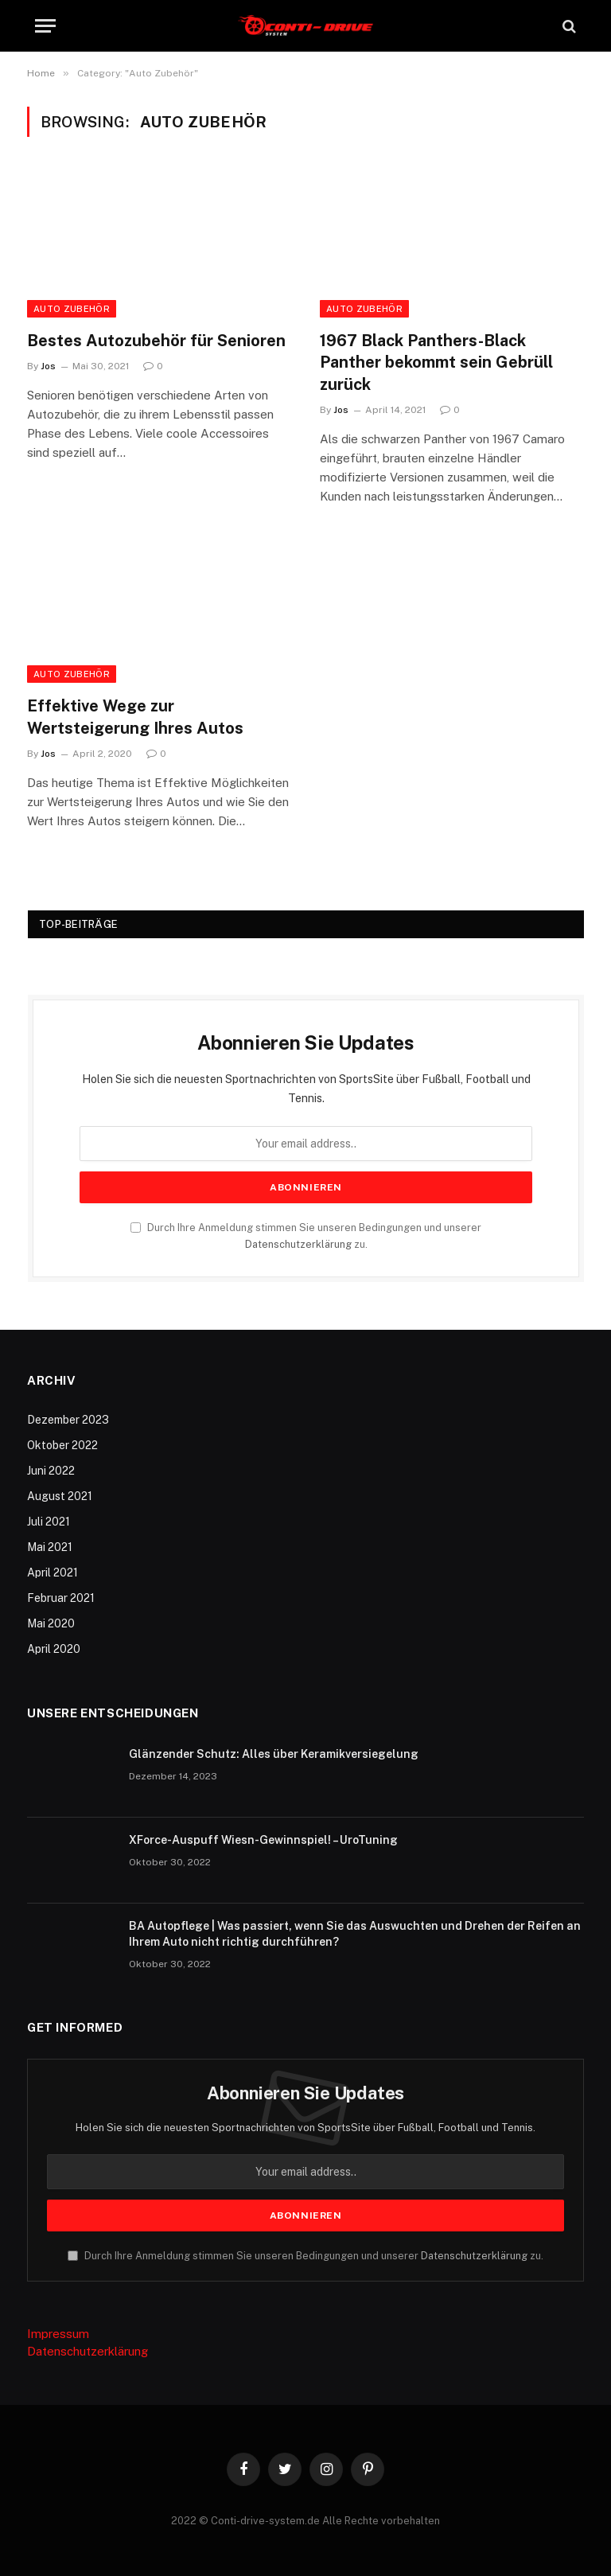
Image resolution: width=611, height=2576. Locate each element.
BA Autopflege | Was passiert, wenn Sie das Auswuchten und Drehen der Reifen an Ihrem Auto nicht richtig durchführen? (355, 1933)
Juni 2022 (51, 1470)
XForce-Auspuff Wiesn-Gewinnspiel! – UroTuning (263, 1840)
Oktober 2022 (62, 1445)
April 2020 (53, 1649)
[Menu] (45, 26)
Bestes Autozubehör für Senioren (156, 340)
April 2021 (52, 1572)
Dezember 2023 (68, 1419)
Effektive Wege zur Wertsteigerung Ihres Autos (135, 716)
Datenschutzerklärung (298, 1244)
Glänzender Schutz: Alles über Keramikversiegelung (273, 1754)
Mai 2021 (49, 1547)
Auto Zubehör (71, 309)
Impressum (58, 2333)
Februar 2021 (61, 1598)
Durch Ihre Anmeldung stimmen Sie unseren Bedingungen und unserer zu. (305, 2256)
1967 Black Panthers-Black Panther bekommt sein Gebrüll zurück (436, 362)
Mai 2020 (51, 1623)
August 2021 (59, 1496)
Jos (48, 366)
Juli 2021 (48, 1521)
